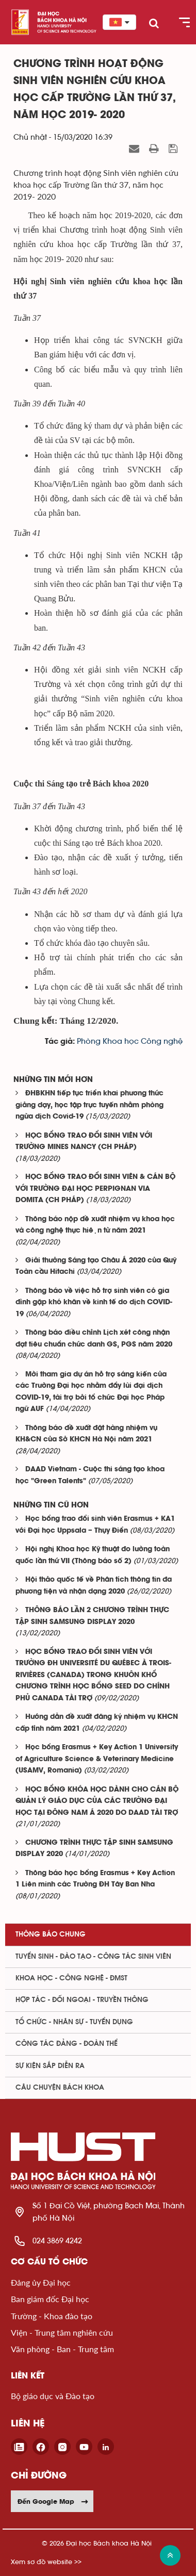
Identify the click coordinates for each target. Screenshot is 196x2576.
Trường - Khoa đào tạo (51, 2316)
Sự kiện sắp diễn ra (50, 2066)
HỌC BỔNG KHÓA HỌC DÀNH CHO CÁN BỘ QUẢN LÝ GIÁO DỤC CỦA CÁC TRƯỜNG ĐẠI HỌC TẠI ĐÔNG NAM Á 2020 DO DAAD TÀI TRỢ (96, 1801)
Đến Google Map (53, 2501)
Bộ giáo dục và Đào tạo (52, 2396)
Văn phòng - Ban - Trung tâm (62, 2349)
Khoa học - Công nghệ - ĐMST (71, 1978)
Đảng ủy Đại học (41, 2282)
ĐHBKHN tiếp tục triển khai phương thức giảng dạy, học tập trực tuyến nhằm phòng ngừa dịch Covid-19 (89, 1105)
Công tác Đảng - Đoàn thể (66, 2043)
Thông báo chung (50, 1934)
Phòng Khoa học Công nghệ (130, 1041)
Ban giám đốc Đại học (50, 2299)
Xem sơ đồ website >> (46, 2561)
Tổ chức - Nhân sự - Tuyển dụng (74, 2022)
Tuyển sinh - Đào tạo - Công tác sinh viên (93, 1956)
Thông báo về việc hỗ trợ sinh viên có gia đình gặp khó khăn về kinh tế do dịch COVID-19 (93, 1303)
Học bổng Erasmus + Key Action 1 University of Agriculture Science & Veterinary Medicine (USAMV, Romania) (96, 1759)
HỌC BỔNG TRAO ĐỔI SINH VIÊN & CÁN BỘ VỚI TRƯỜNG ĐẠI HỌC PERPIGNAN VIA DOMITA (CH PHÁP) (95, 1189)
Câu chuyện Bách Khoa (59, 2087)
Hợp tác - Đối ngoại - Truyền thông (82, 2000)
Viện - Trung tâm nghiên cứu (62, 2332)
